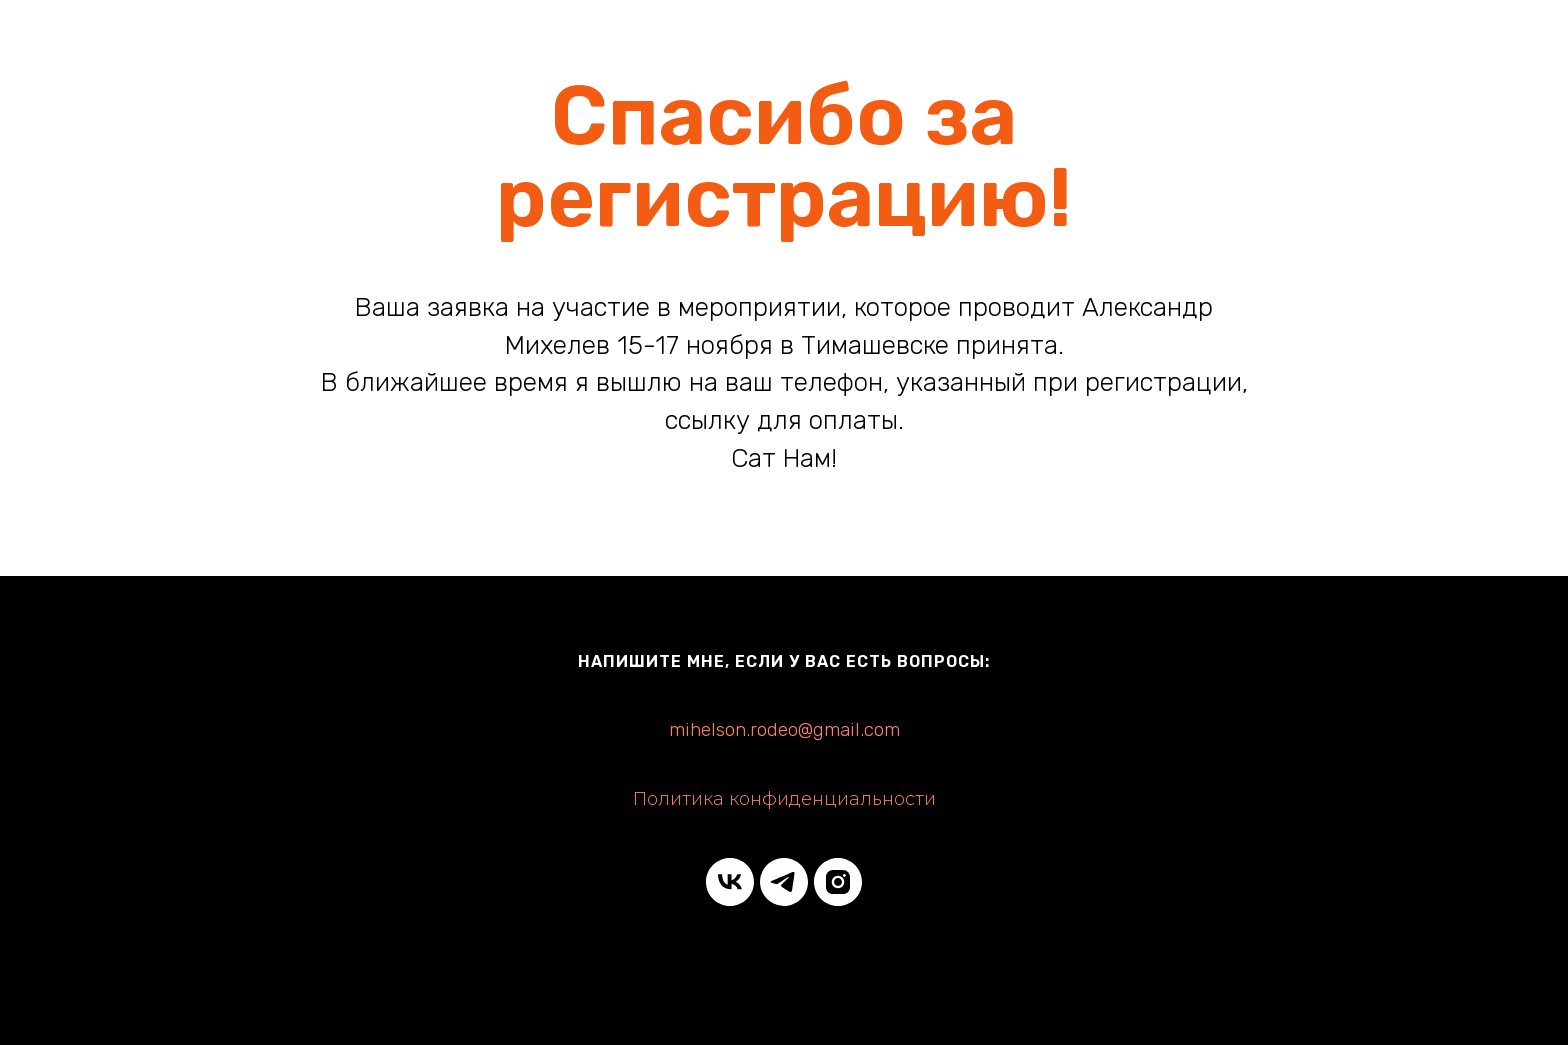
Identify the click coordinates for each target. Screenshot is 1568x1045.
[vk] (730, 882)
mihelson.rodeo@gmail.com (784, 729)
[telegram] (784, 882)
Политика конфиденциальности (784, 799)
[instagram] (838, 882)
